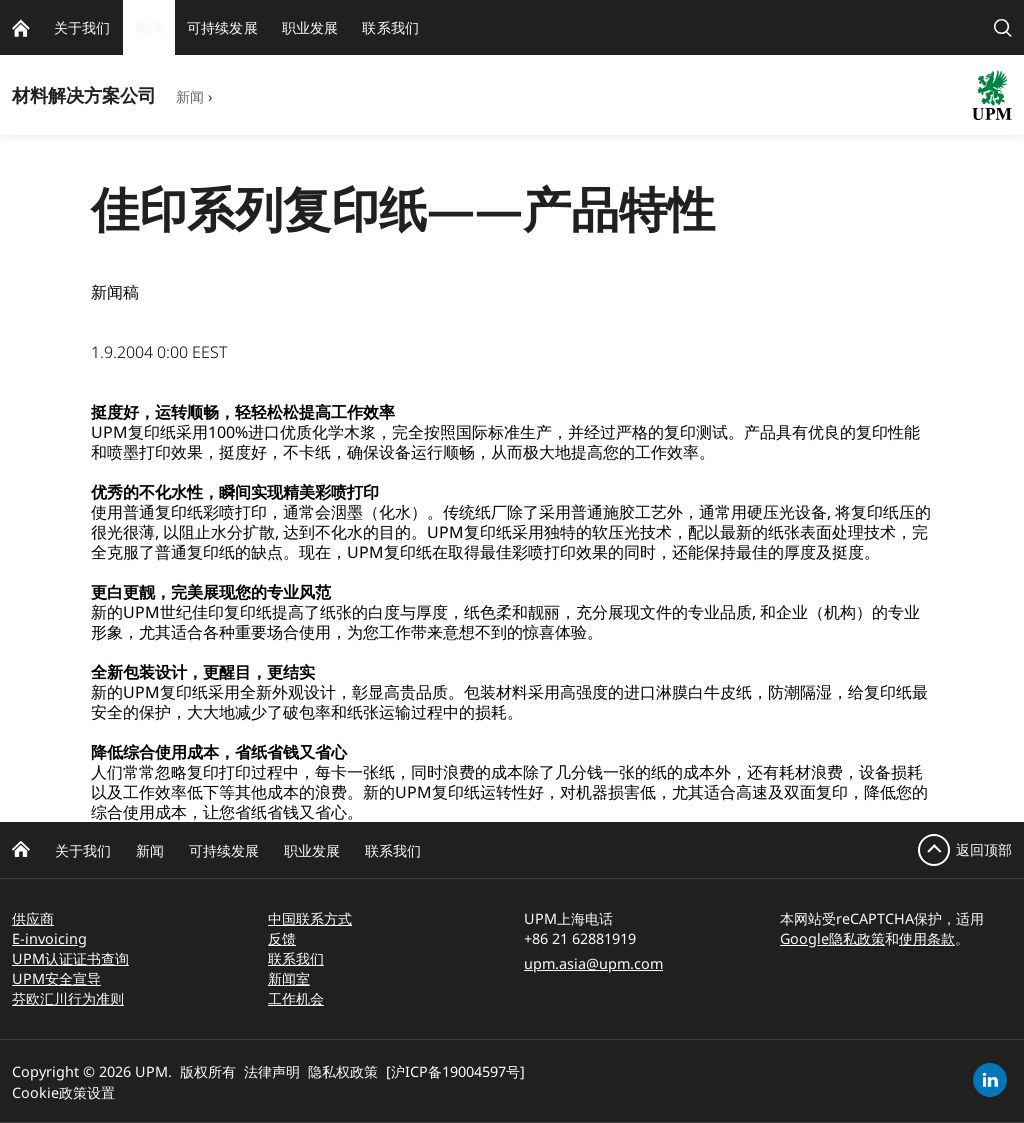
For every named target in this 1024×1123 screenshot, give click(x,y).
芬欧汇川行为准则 (68, 998)
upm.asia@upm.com (593, 963)
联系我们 (393, 850)
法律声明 (272, 1071)
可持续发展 (224, 850)
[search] (1003, 27)
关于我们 (83, 850)
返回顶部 (984, 849)
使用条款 (927, 938)
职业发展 (312, 850)
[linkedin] (990, 1080)
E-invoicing (49, 938)
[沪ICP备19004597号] (455, 1071)
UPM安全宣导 (56, 978)
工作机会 (296, 998)
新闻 (190, 96)
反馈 (282, 938)
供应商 (33, 918)
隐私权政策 (343, 1071)
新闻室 (289, 978)
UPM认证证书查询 (70, 958)
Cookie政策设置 (63, 1092)
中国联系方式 (310, 918)
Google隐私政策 (832, 938)
